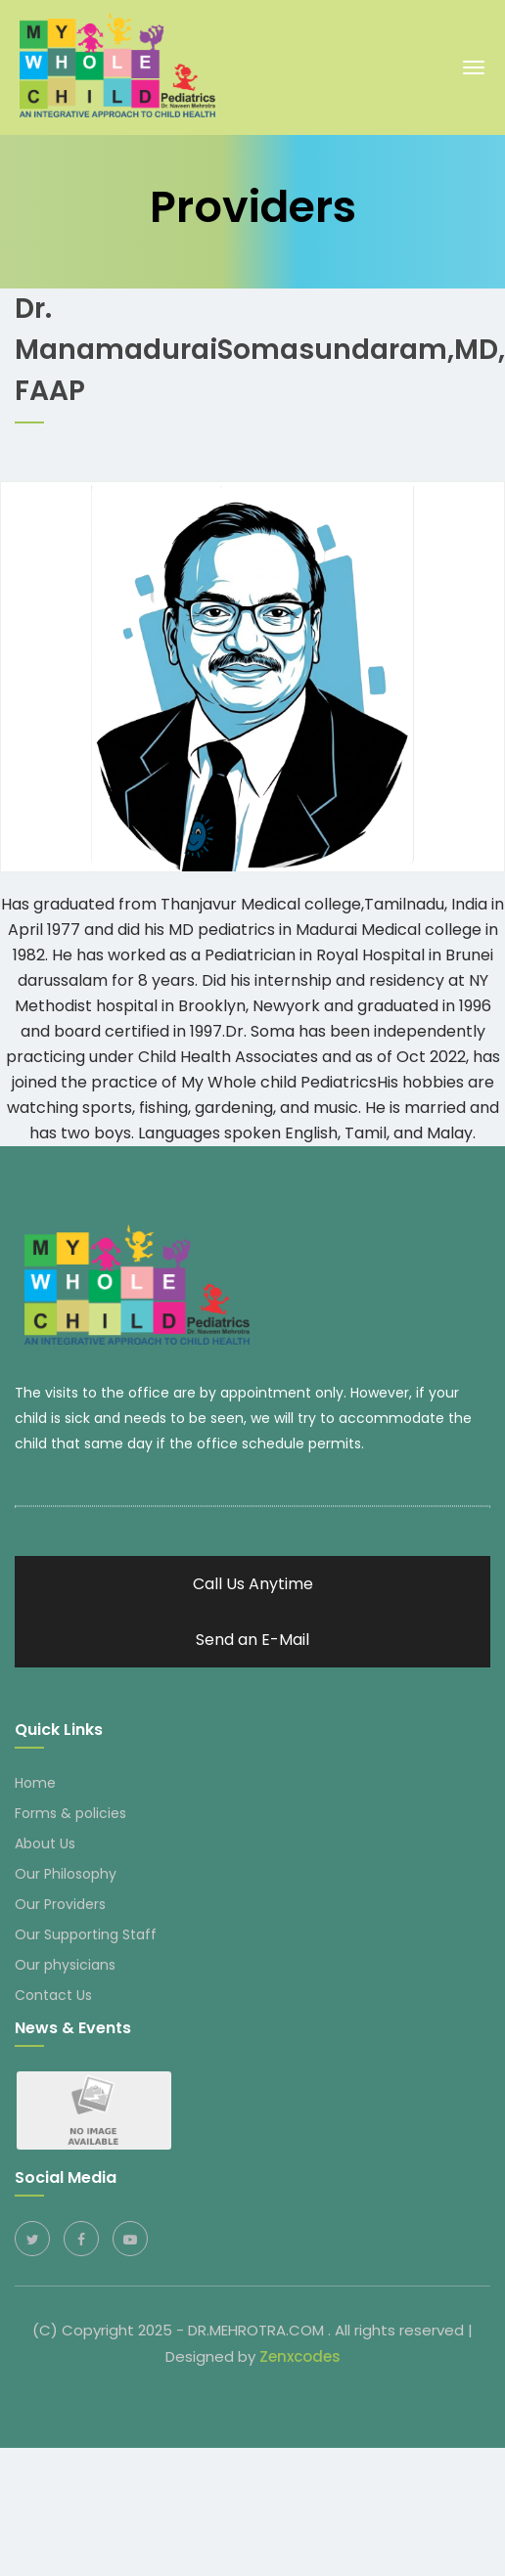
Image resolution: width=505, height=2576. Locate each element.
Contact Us (53, 1992)
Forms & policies (70, 1810)
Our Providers (60, 1901)
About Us (45, 1840)
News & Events (73, 2025)
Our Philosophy (65, 1871)
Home (35, 1780)
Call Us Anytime (253, 1581)
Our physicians (65, 1962)
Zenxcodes (300, 2353)
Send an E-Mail (252, 1636)
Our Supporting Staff (86, 1931)
